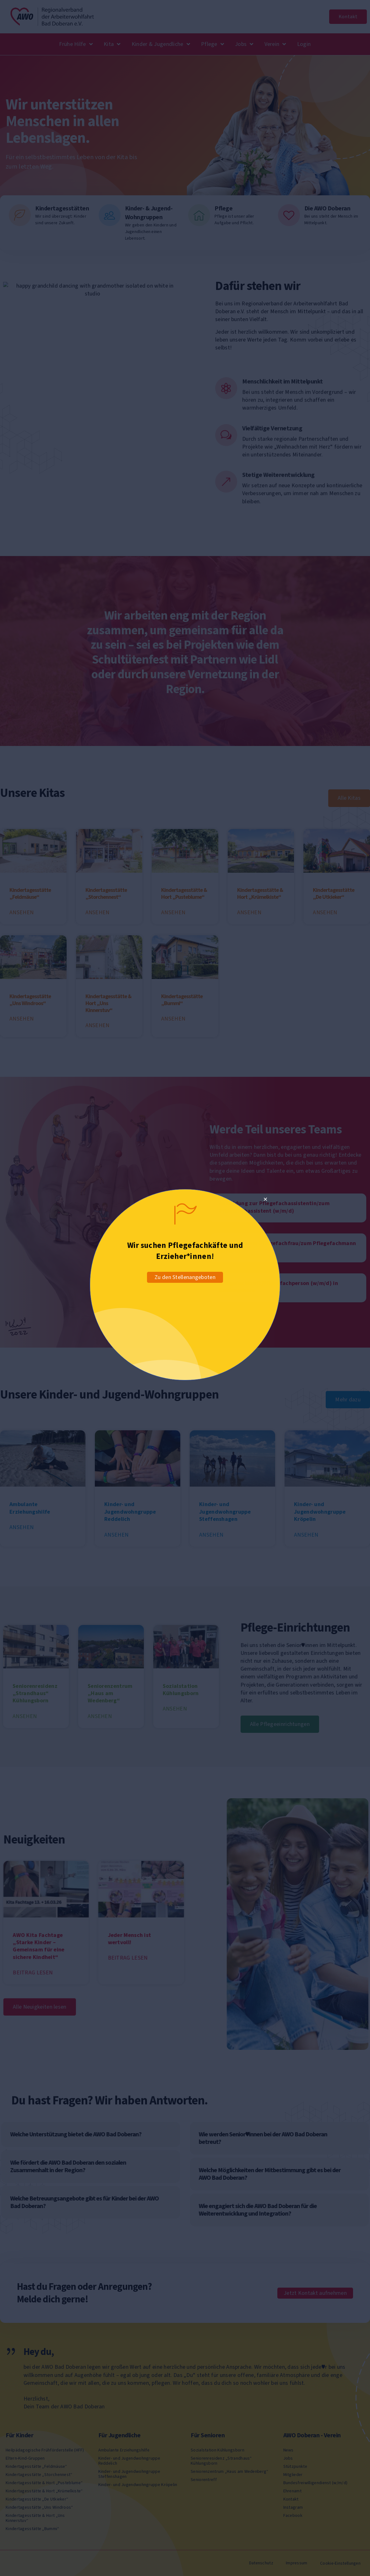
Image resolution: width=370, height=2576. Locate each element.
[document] (185, 1288)
